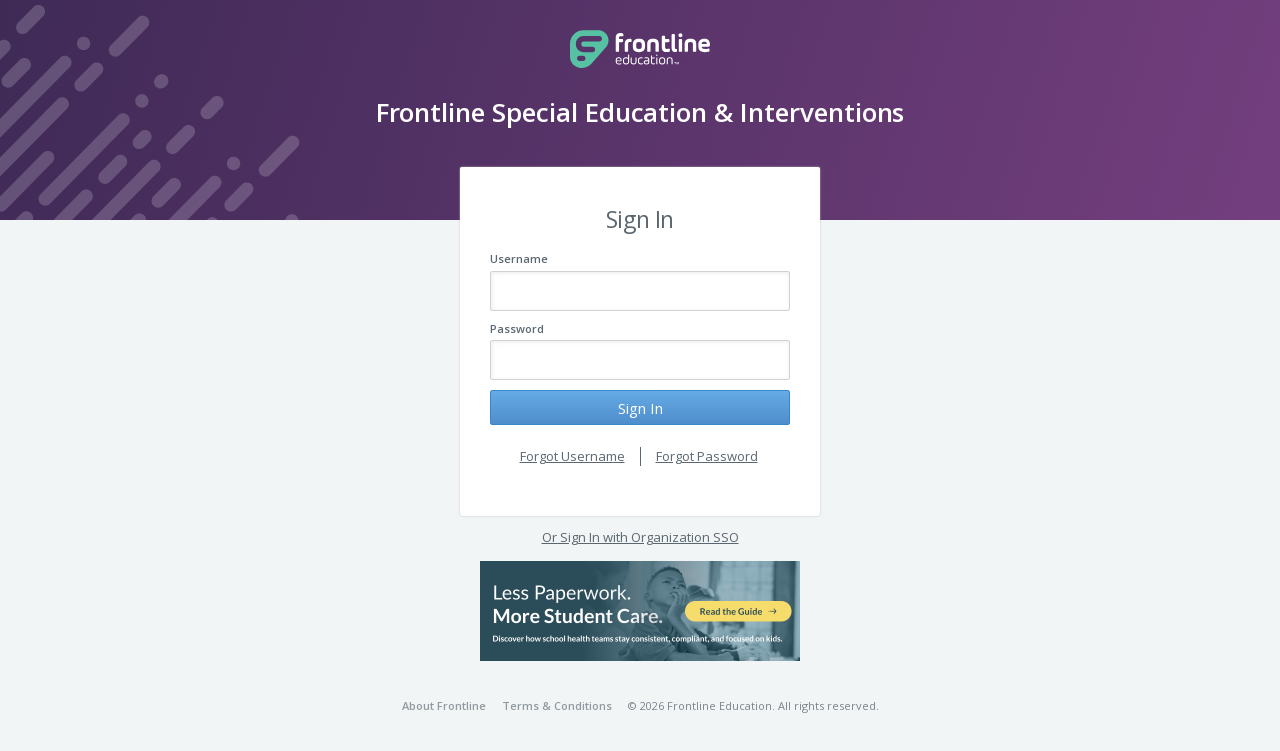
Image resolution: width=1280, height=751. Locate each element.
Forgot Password (707, 456)
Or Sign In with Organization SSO (640, 537)
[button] (640, 611)
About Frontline (444, 705)
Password (517, 328)
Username (519, 258)
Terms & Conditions (557, 705)
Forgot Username (572, 456)
